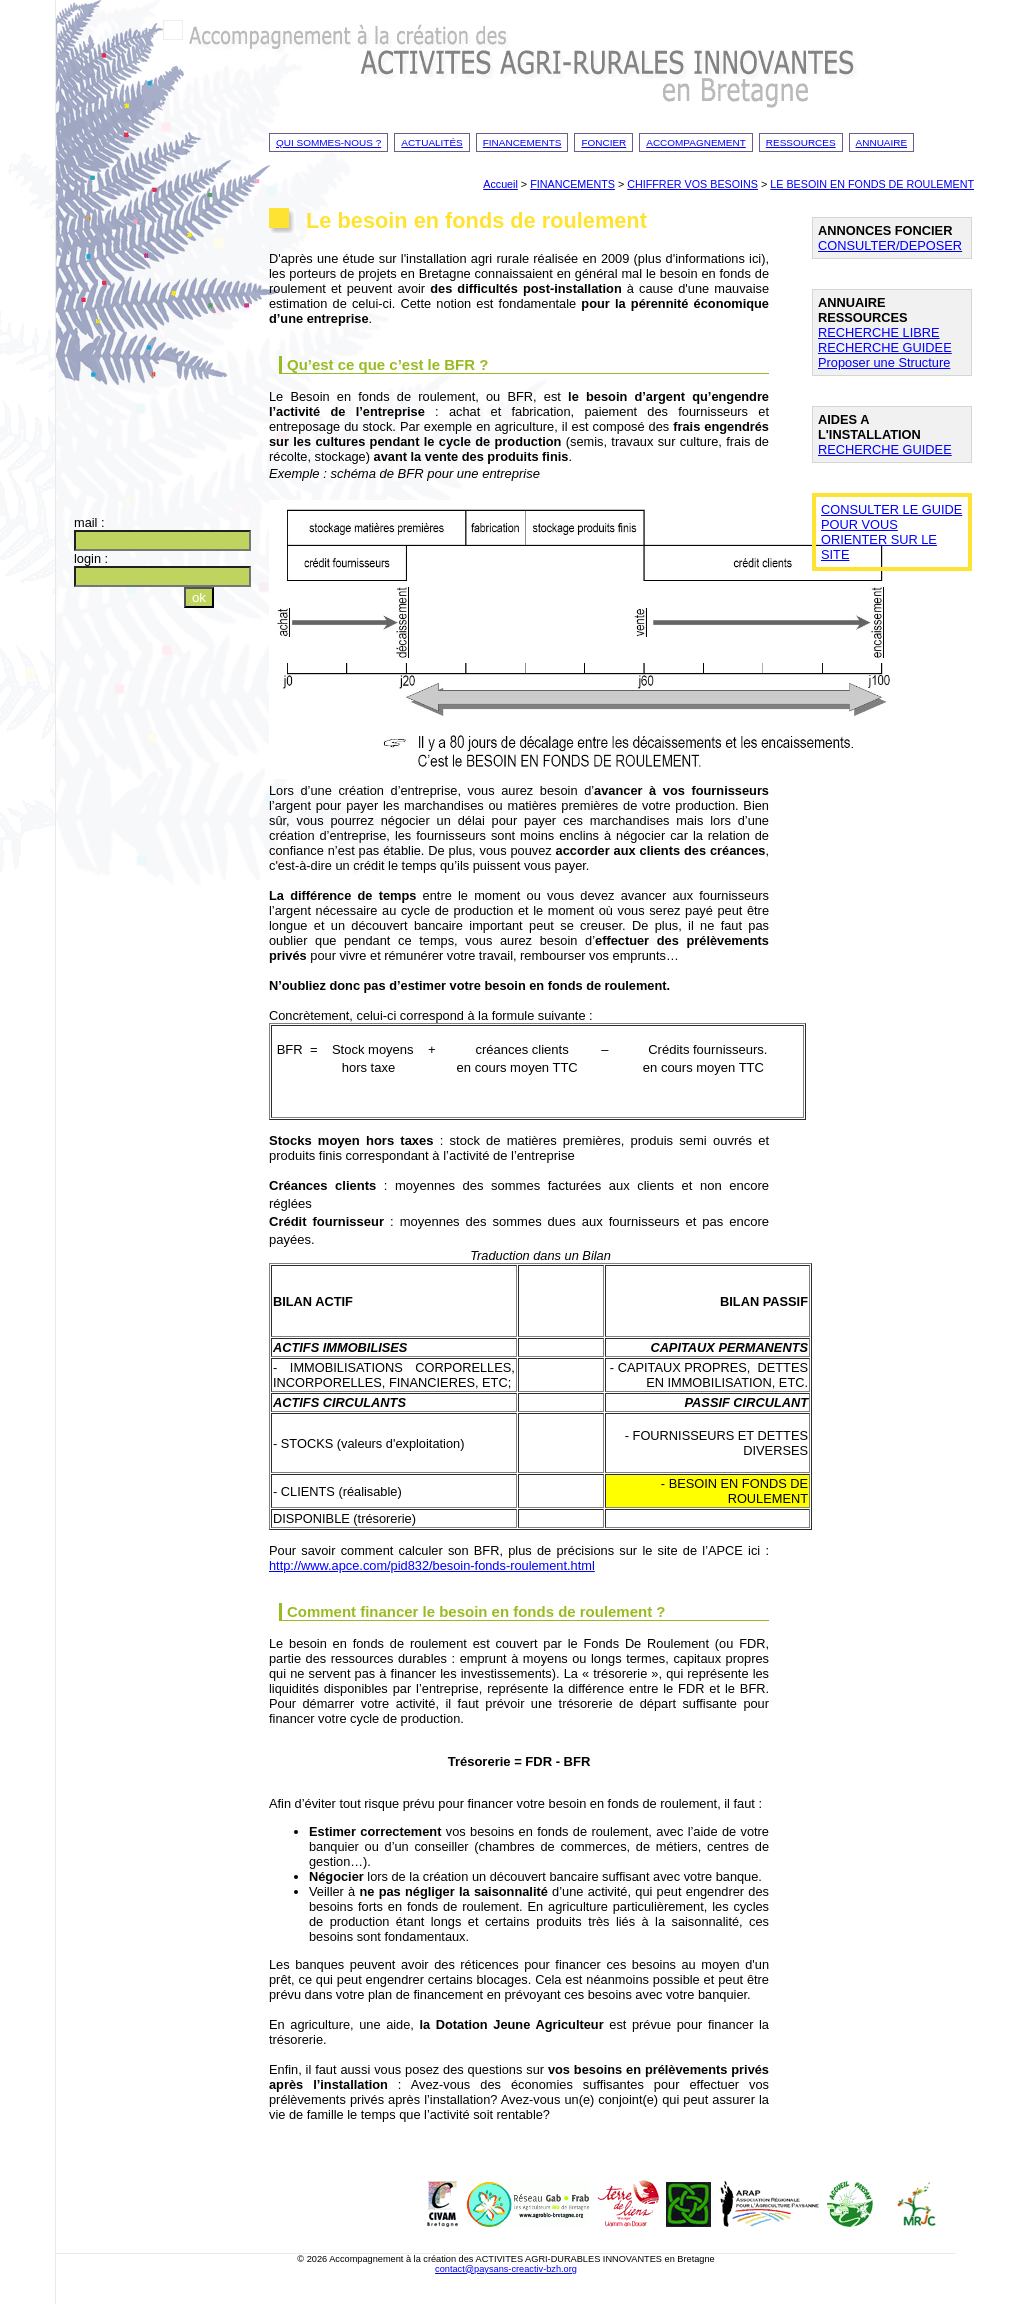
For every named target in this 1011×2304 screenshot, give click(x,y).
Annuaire (882, 142)
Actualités (432, 142)
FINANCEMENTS (572, 184)
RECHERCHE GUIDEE (885, 347)
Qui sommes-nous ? (328, 142)
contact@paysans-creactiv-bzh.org (506, 2269)
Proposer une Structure (884, 362)
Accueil (500, 184)
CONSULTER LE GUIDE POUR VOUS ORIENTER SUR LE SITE (891, 532)
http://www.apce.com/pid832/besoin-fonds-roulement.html (432, 1565)
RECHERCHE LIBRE (879, 332)
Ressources (801, 142)
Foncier (603, 142)
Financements (522, 142)
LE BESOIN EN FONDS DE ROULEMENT (872, 184)
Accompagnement (696, 142)
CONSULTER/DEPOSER (890, 245)
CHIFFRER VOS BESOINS (692, 184)
